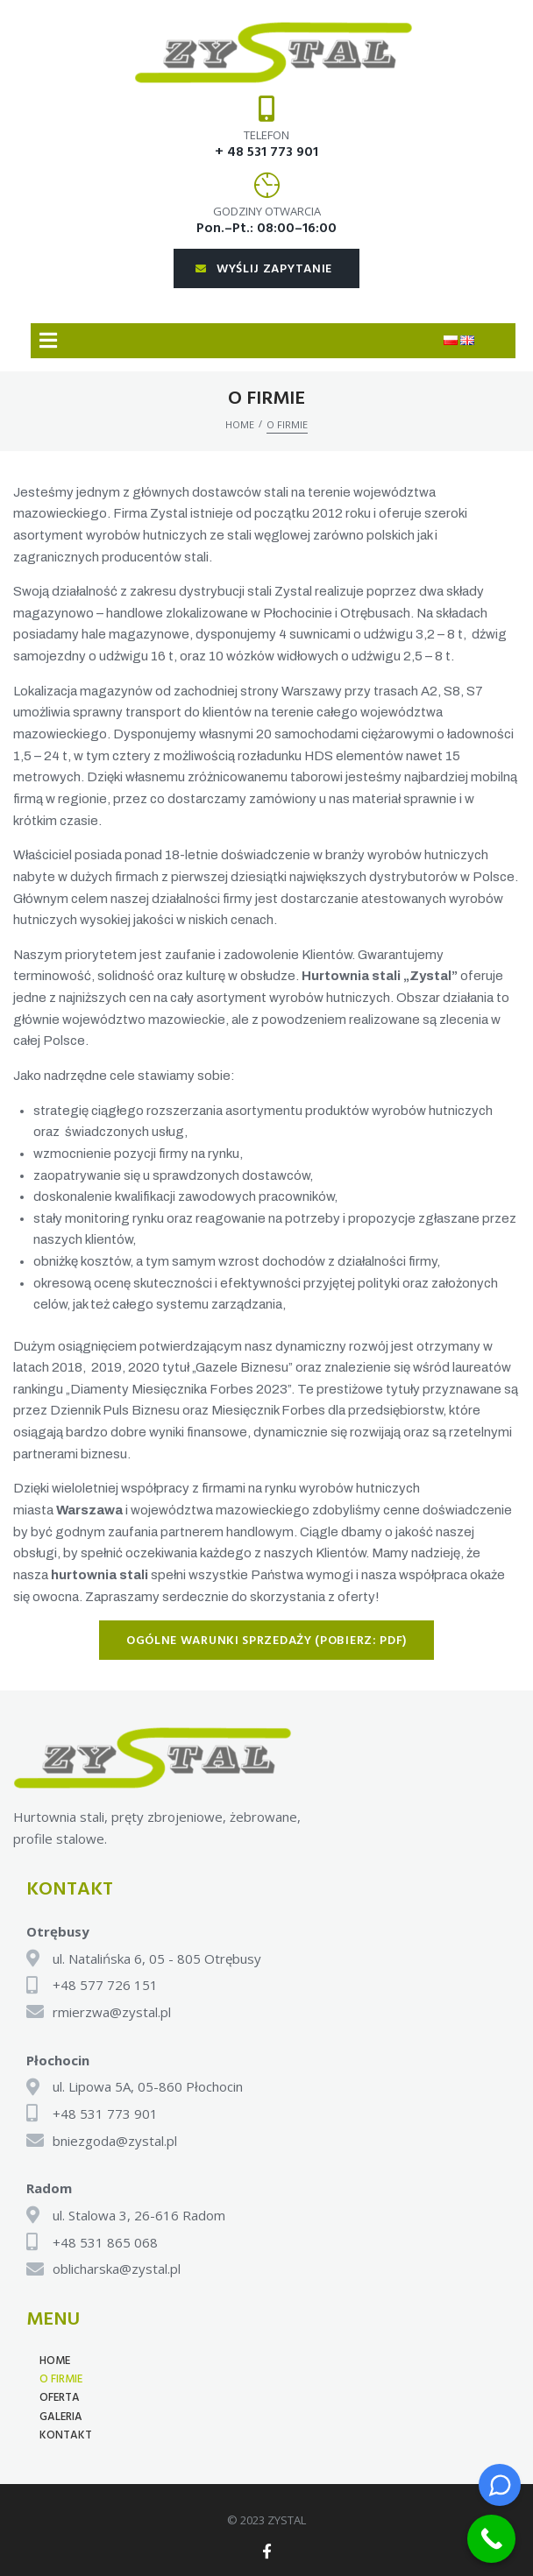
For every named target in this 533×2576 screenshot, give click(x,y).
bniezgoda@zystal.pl (115, 2140)
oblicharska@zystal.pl (117, 2268)
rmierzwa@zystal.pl (112, 2012)
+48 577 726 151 (105, 1985)
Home (239, 424)
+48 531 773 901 (105, 2113)
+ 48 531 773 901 (266, 152)
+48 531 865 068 (105, 2242)
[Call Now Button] (491, 2539)
